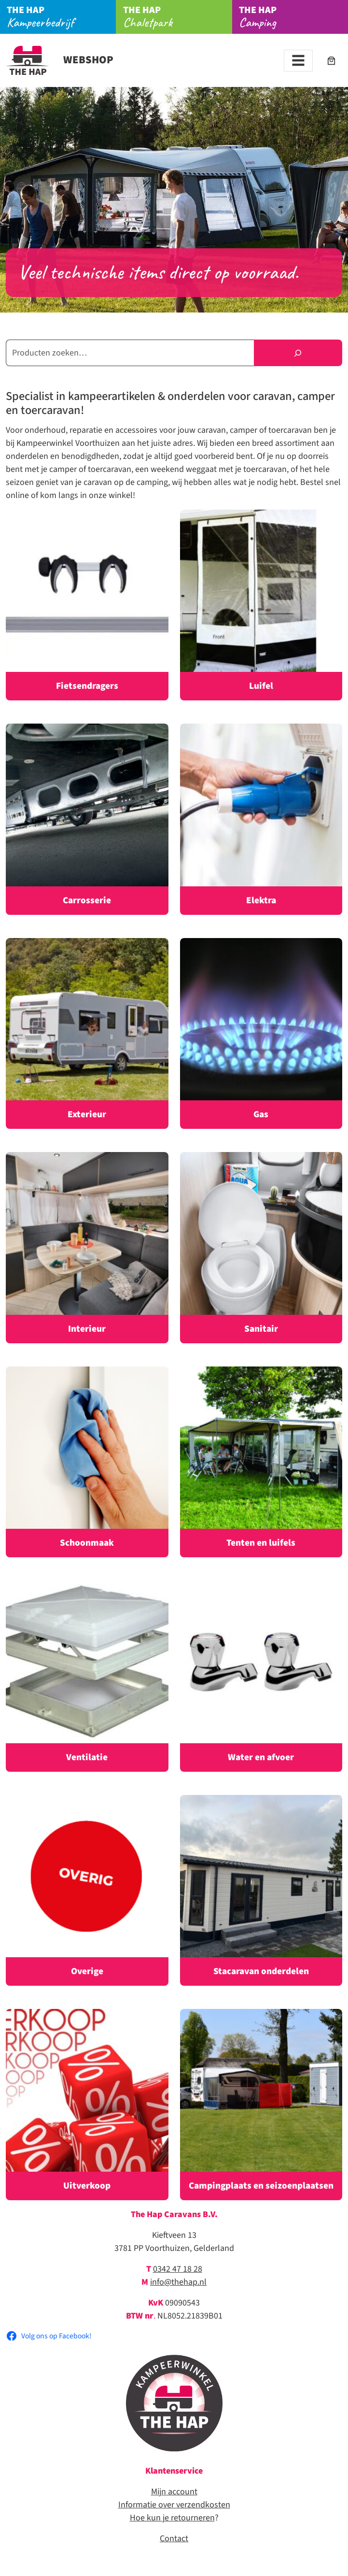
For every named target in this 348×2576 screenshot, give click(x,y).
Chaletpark (177, 16)
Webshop (59, 60)
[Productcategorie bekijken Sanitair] (261, 1247)
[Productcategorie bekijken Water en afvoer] (261, 1676)
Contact (174, 2539)
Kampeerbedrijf (61, 16)
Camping (293, 16)
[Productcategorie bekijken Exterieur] (87, 1033)
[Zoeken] (298, 353)
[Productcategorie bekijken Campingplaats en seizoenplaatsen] (261, 2104)
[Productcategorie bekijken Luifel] (261, 605)
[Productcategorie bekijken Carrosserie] (87, 819)
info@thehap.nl (178, 2282)
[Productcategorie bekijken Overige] (87, 1890)
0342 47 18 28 (177, 2269)
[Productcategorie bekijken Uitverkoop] (87, 2104)
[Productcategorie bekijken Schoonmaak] (87, 1462)
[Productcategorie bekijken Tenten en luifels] (261, 1462)
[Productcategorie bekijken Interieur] (87, 1247)
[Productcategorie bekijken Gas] (261, 1033)
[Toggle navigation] (298, 60)
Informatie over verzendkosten (174, 2505)
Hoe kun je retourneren (172, 2518)
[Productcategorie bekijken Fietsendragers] (87, 605)
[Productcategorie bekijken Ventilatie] (87, 1676)
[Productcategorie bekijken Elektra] (261, 819)
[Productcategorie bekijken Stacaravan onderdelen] (261, 1890)
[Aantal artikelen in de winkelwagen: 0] (331, 60)
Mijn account (174, 2492)
